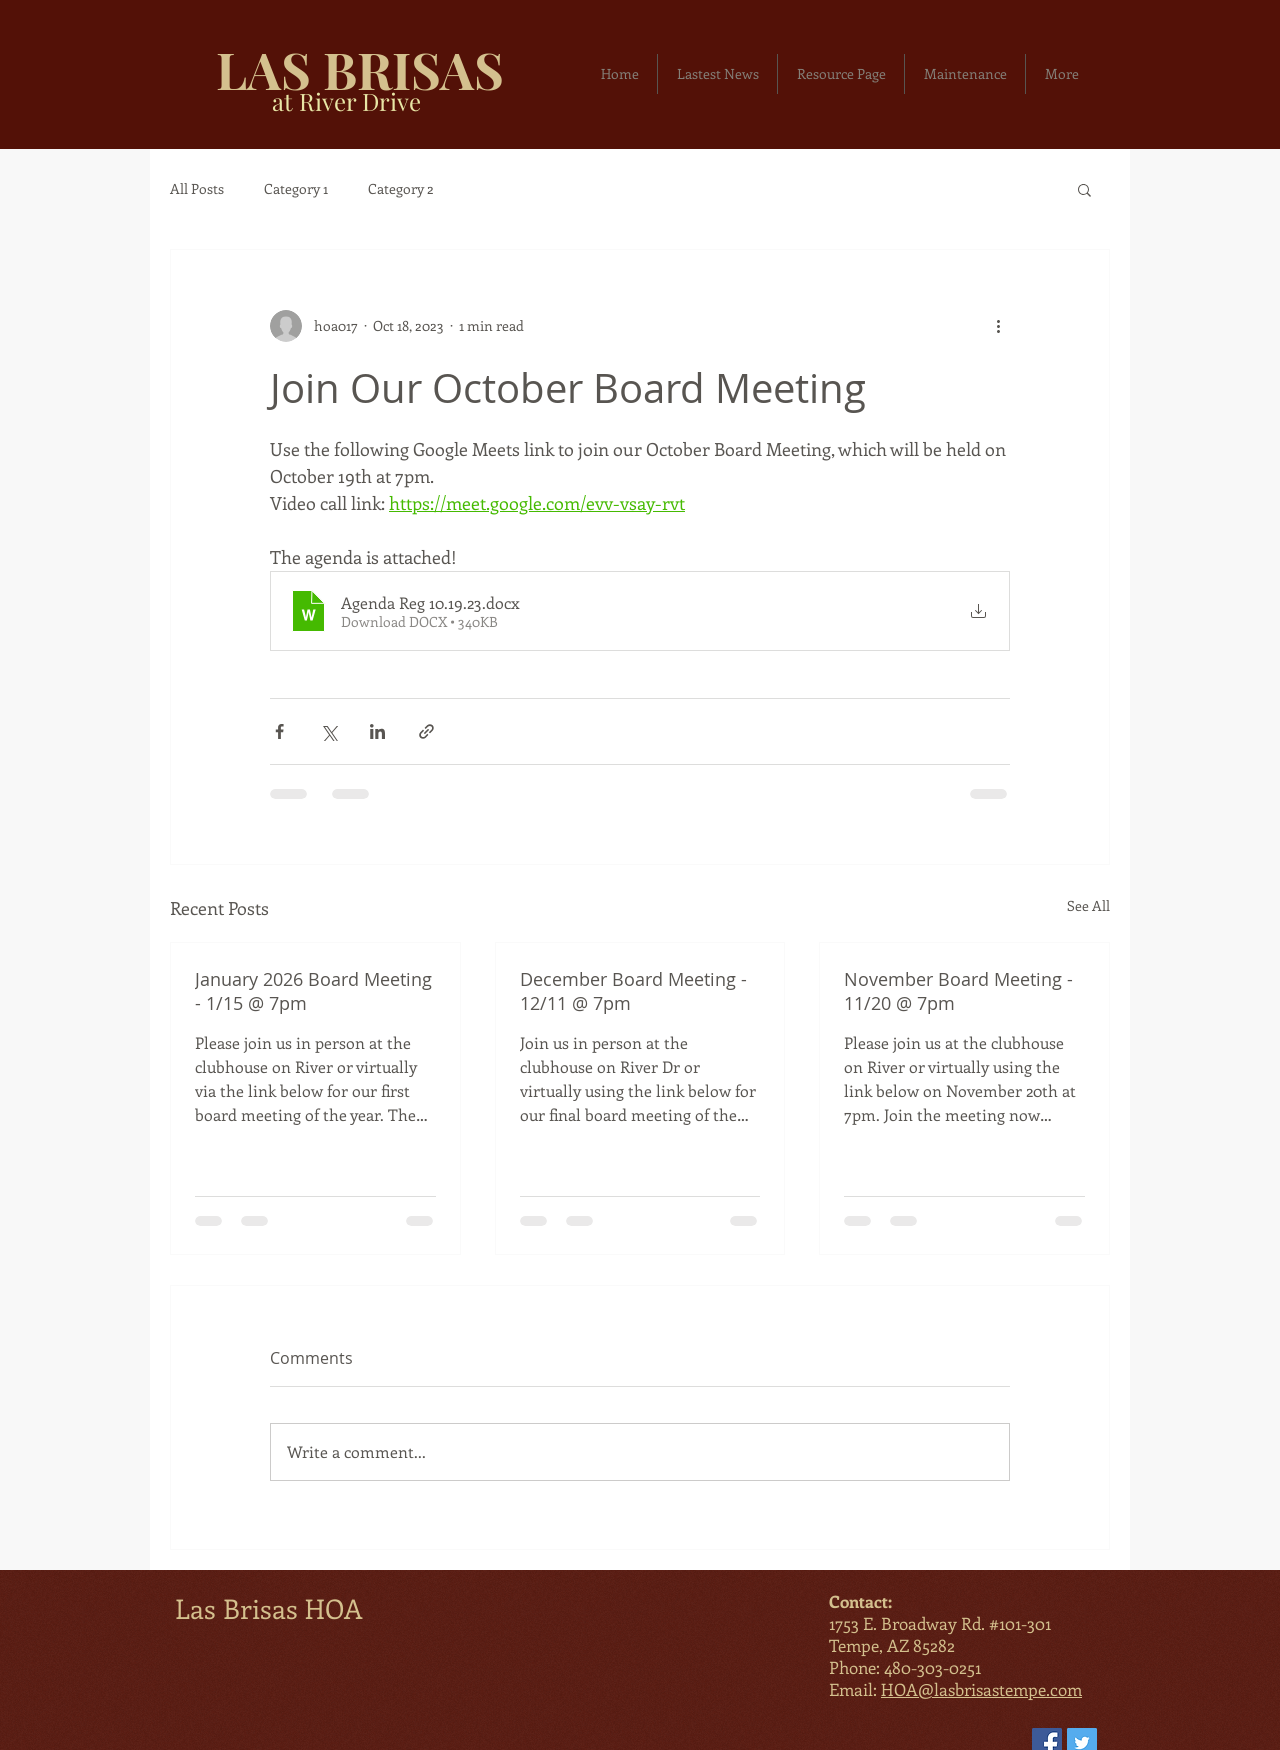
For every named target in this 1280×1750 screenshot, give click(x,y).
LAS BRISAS (360, 69)
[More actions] (998, 326)
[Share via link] (426, 731)
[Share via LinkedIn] (377, 731)
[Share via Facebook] (279, 731)
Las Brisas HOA (269, 1608)
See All (1088, 905)
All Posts (197, 188)
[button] (1084, 189)
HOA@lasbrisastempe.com (981, 1689)
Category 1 (296, 188)
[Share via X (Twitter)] (328, 731)
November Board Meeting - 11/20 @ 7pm (958, 991)
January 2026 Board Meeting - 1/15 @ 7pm (313, 991)
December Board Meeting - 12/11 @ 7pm (633, 991)
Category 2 (401, 188)
